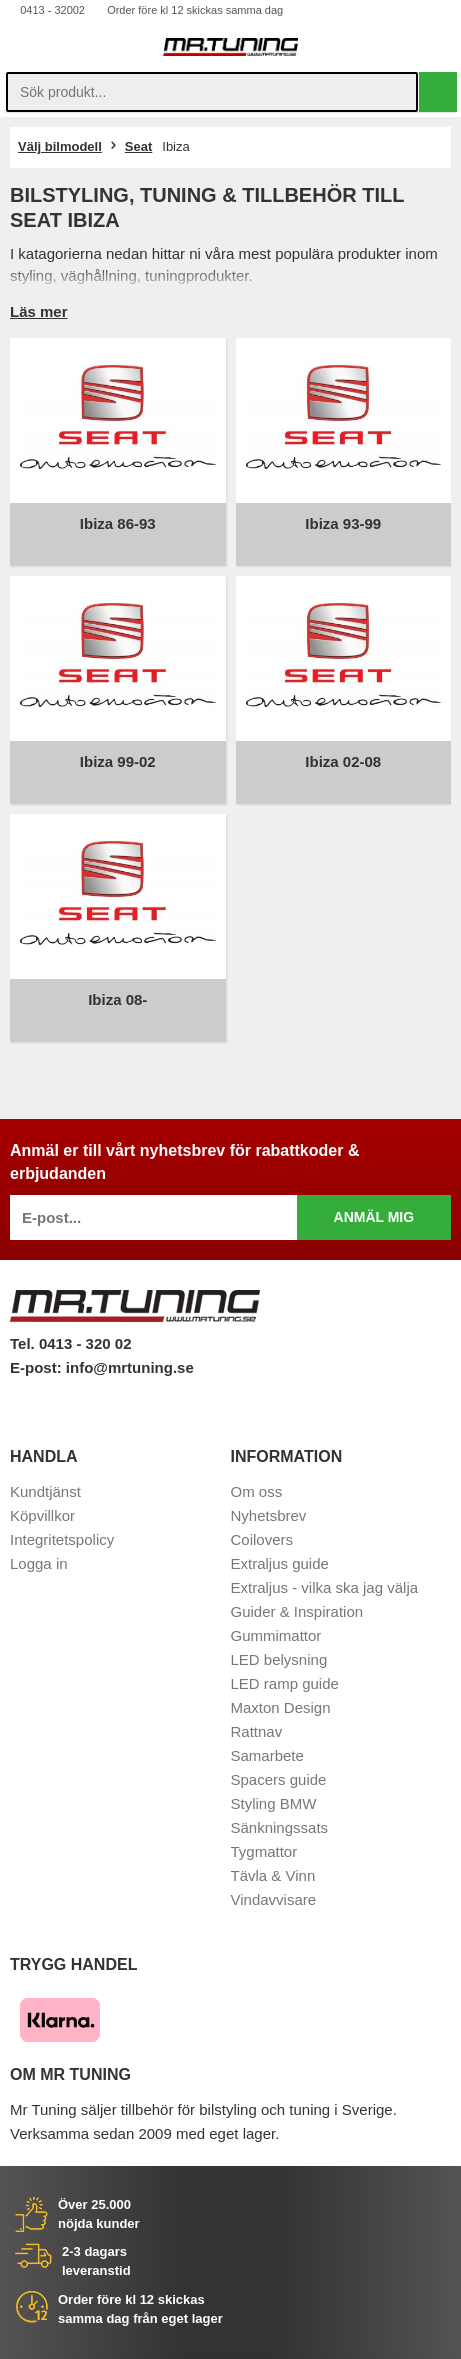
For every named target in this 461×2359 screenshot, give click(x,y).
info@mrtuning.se (130, 1367)
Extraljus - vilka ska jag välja (325, 1587)
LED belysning (279, 1659)
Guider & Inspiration (297, 1611)
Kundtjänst (45, 1491)
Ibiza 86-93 (118, 523)
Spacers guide (279, 1779)
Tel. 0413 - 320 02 (70, 1343)
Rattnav (257, 1731)
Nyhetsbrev (269, 1515)
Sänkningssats (280, 1827)
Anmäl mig (374, 1217)
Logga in (39, 1563)
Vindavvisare (274, 1899)
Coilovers (262, 1539)
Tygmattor (264, 1851)
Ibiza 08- (117, 999)
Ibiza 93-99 (343, 523)
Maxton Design (281, 1707)
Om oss (257, 1491)
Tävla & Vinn (273, 1875)
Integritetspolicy (62, 1539)
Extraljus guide (280, 1563)
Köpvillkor (42, 1515)
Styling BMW (274, 1803)
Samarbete (267, 1755)
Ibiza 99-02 (118, 761)
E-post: (38, 1367)
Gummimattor (276, 1635)
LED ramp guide (285, 1683)
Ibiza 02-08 (343, 761)
